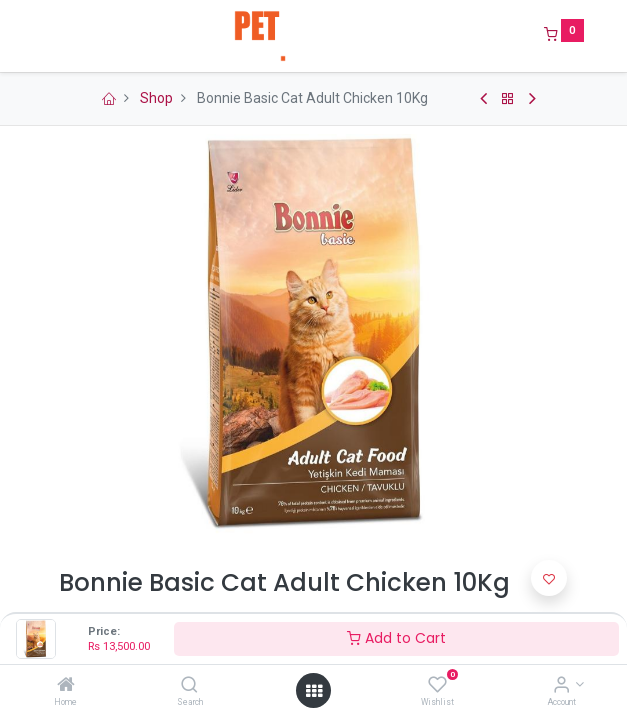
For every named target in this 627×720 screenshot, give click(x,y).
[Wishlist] (437, 686)
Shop (156, 98)
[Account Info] (561, 686)
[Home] (66, 686)
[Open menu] (314, 691)
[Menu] (45, 36)
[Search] (189, 686)
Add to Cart (396, 638)
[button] (549, 578)
